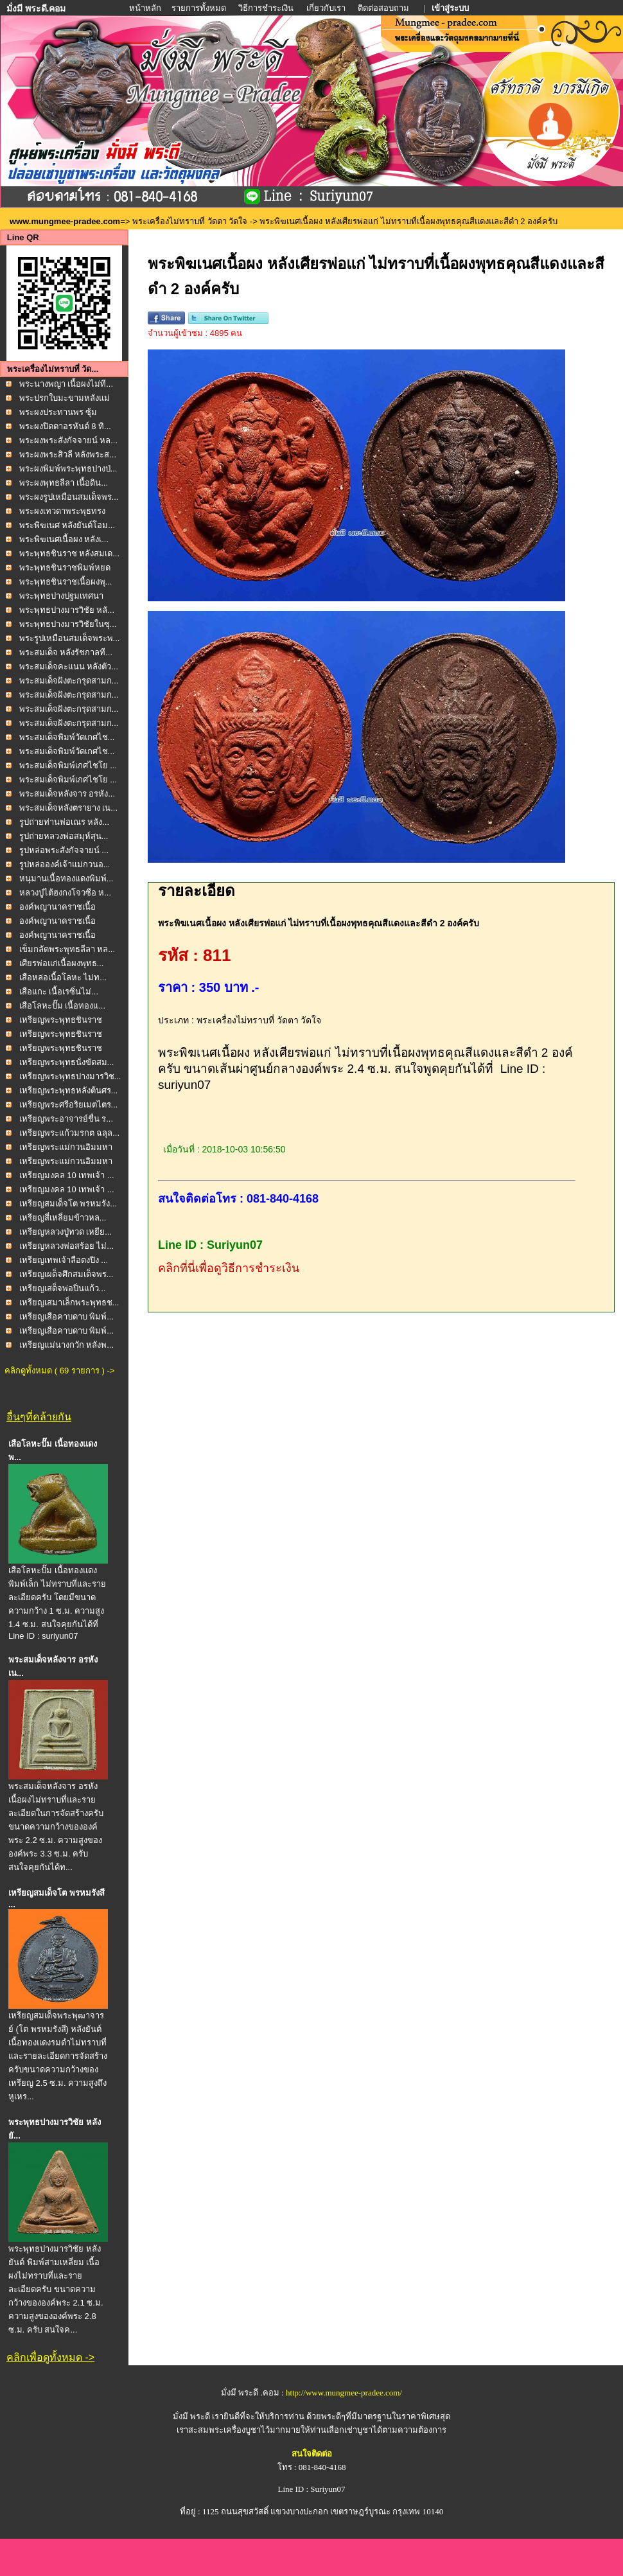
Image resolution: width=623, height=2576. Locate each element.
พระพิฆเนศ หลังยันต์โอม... (67, 525)
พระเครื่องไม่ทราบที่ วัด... (52, 369)
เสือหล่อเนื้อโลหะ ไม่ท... (63, 977)
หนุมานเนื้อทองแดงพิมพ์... (66, 878)
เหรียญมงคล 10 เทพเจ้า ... (66, 1175)
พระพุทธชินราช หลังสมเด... (69, 553)
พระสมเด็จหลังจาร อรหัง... (67, 793)
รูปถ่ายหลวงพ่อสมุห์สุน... (64, 836)
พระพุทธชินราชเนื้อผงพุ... (65, 582)
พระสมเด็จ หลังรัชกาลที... (65, 652)
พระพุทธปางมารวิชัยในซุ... (68, 624)
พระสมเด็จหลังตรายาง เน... (68, 808)
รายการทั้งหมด (198, 8)
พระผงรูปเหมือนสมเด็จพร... (69, 497)
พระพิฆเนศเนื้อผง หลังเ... (64, 539)
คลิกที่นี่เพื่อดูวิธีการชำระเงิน (228, 1268)
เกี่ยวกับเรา (326, 8)
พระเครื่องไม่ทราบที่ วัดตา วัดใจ (191, 221)
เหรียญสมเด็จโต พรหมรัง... (68, 1203)
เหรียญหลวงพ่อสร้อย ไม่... (66, 1246)
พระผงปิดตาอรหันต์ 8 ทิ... (65, 426)
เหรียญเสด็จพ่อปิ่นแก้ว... (62, 1288)
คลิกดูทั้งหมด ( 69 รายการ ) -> (59, 1370)
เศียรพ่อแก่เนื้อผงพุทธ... (61, 963)
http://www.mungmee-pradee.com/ (344, 2392)
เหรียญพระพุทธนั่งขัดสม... (66, 1062)
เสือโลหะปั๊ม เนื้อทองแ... (62, 1005)
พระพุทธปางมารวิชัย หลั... (66, 610)
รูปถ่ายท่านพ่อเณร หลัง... (64, 822)
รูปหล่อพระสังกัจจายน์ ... (64, 850)
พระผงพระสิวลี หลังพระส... (67, 454)
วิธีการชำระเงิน (266, 8)
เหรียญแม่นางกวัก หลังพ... (66, 1345)
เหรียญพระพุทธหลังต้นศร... (68, 1090)
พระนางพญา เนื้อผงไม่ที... (66, 384)
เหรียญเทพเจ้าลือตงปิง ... (63, 1260)
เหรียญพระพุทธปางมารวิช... (70, 1076)
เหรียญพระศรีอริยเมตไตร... (68, 1104)
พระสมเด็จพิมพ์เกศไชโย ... (68, 765)
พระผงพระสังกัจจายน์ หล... (68, 440)
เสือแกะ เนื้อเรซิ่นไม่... (58, 991)
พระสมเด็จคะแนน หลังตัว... (68, 666)
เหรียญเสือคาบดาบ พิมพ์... (66, 1316)
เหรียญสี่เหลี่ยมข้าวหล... (63, 1217)
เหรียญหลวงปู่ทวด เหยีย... (65, 1232)
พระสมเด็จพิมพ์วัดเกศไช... (67, 737)
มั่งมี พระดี (193, 2416)
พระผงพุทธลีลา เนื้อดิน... (63, 483)
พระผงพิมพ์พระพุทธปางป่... (68, 468)
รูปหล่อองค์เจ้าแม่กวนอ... (64, 864)
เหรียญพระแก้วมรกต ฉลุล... (69, 1133)
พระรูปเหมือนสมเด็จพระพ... (69, 638)
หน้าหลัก (146, 8)
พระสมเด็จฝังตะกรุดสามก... (69, 680)
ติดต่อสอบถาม (384, 8)
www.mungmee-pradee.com (65, 221)
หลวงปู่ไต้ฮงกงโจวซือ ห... (65, 892)
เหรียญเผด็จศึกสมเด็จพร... (66, 1274)
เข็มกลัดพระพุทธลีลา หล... (67, 949)
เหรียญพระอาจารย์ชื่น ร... (66, 1119)
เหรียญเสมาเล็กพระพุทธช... (69, 1302)
